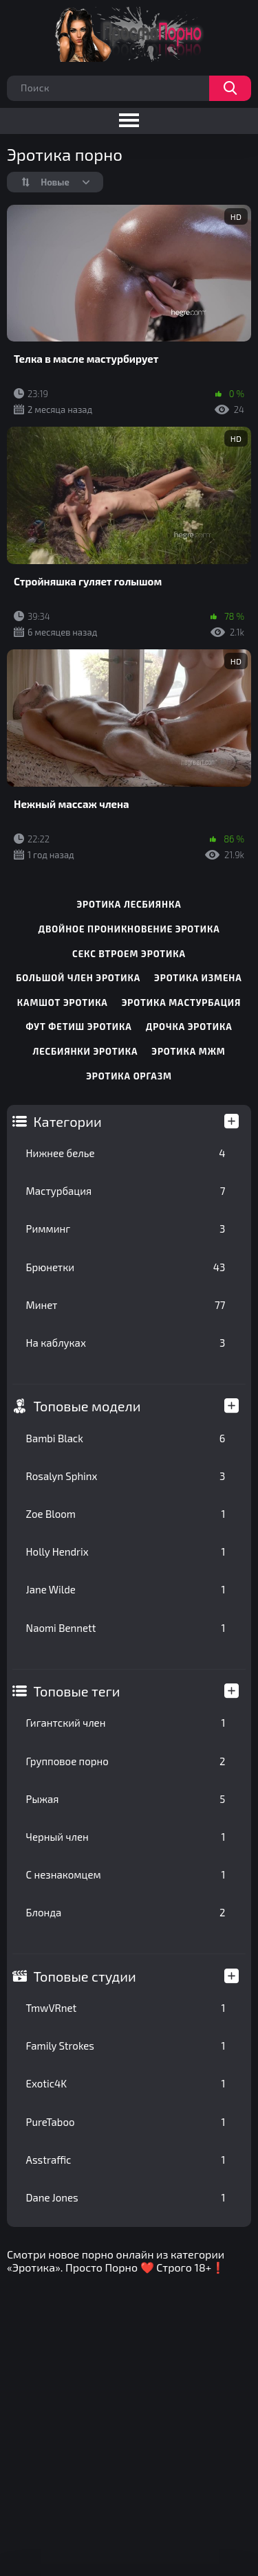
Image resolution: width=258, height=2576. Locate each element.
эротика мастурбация (181, 1002)
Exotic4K (126, 2083)
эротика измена (198, 977)
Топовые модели (87, 1406)
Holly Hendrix (126, 1551)
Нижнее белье (126, 1153)
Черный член (126, 1836)
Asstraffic (126, 2159)
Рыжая (126, 1799)
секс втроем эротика (129, 953)
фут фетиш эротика (78, 1026)
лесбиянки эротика (85, 1051)
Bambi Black (126, 1438)
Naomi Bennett (126, 1628)
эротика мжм (188, 1051)
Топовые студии (85, 1976)
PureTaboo (126, 2122)
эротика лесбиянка (128, 904)
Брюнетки (126, 1267)
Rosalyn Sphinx (126, 1476)
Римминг (126, 1228)
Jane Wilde (126, 1589)
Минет (126, 1305)
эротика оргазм (129, 1076)
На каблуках (126, 1342)
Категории (68, 1121)
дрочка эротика (189, 1026)
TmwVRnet (126, 2008)
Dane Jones (126, 2197)
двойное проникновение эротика (128, 928)
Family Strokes (126, 2045)
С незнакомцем (126, 1874)
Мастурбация (126, 1191)
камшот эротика (62, 1002)
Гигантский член (126, 1722)
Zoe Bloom (126, 1514)
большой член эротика (78, 977)
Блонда (126, 1912)
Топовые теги (77, 1691)
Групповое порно (126, 1761)
